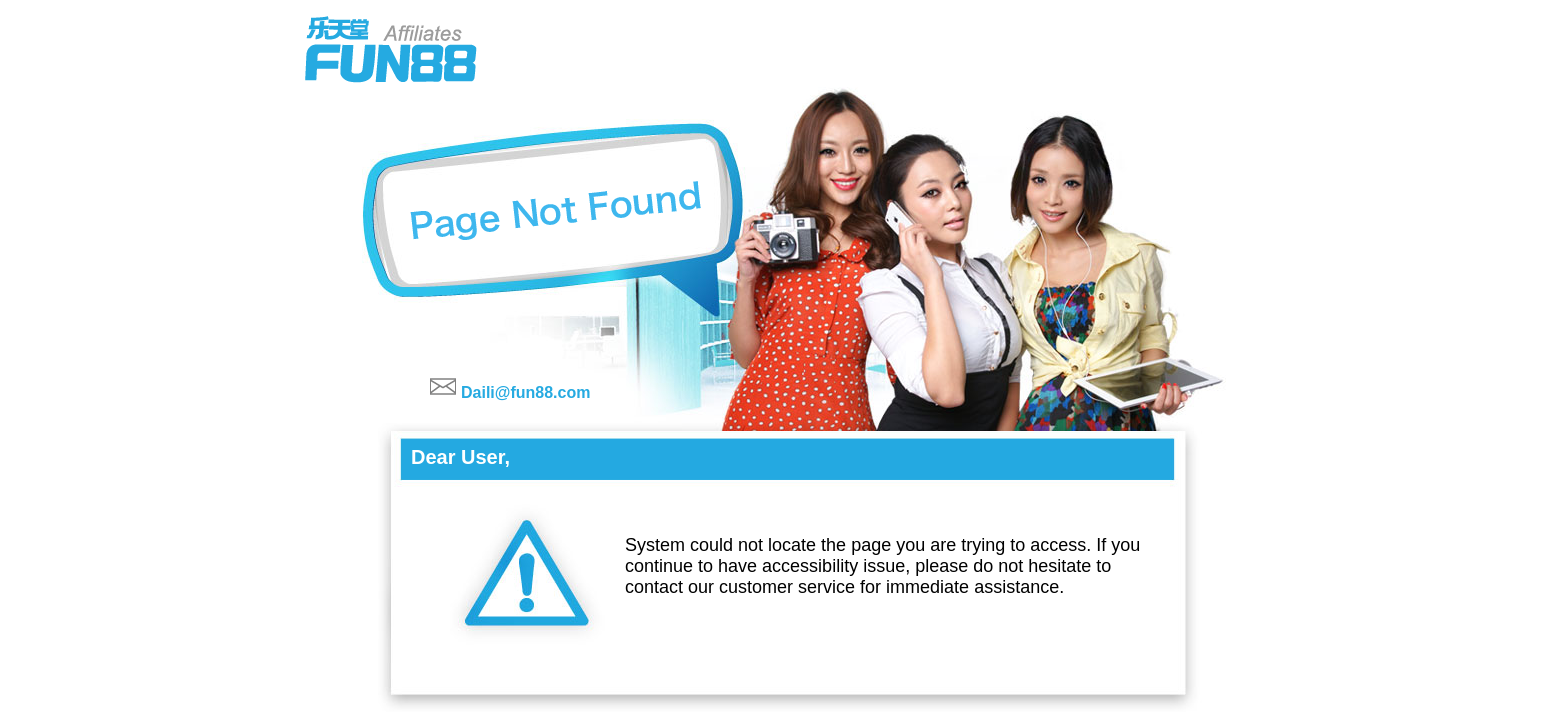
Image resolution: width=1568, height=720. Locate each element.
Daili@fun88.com (525, 392)
